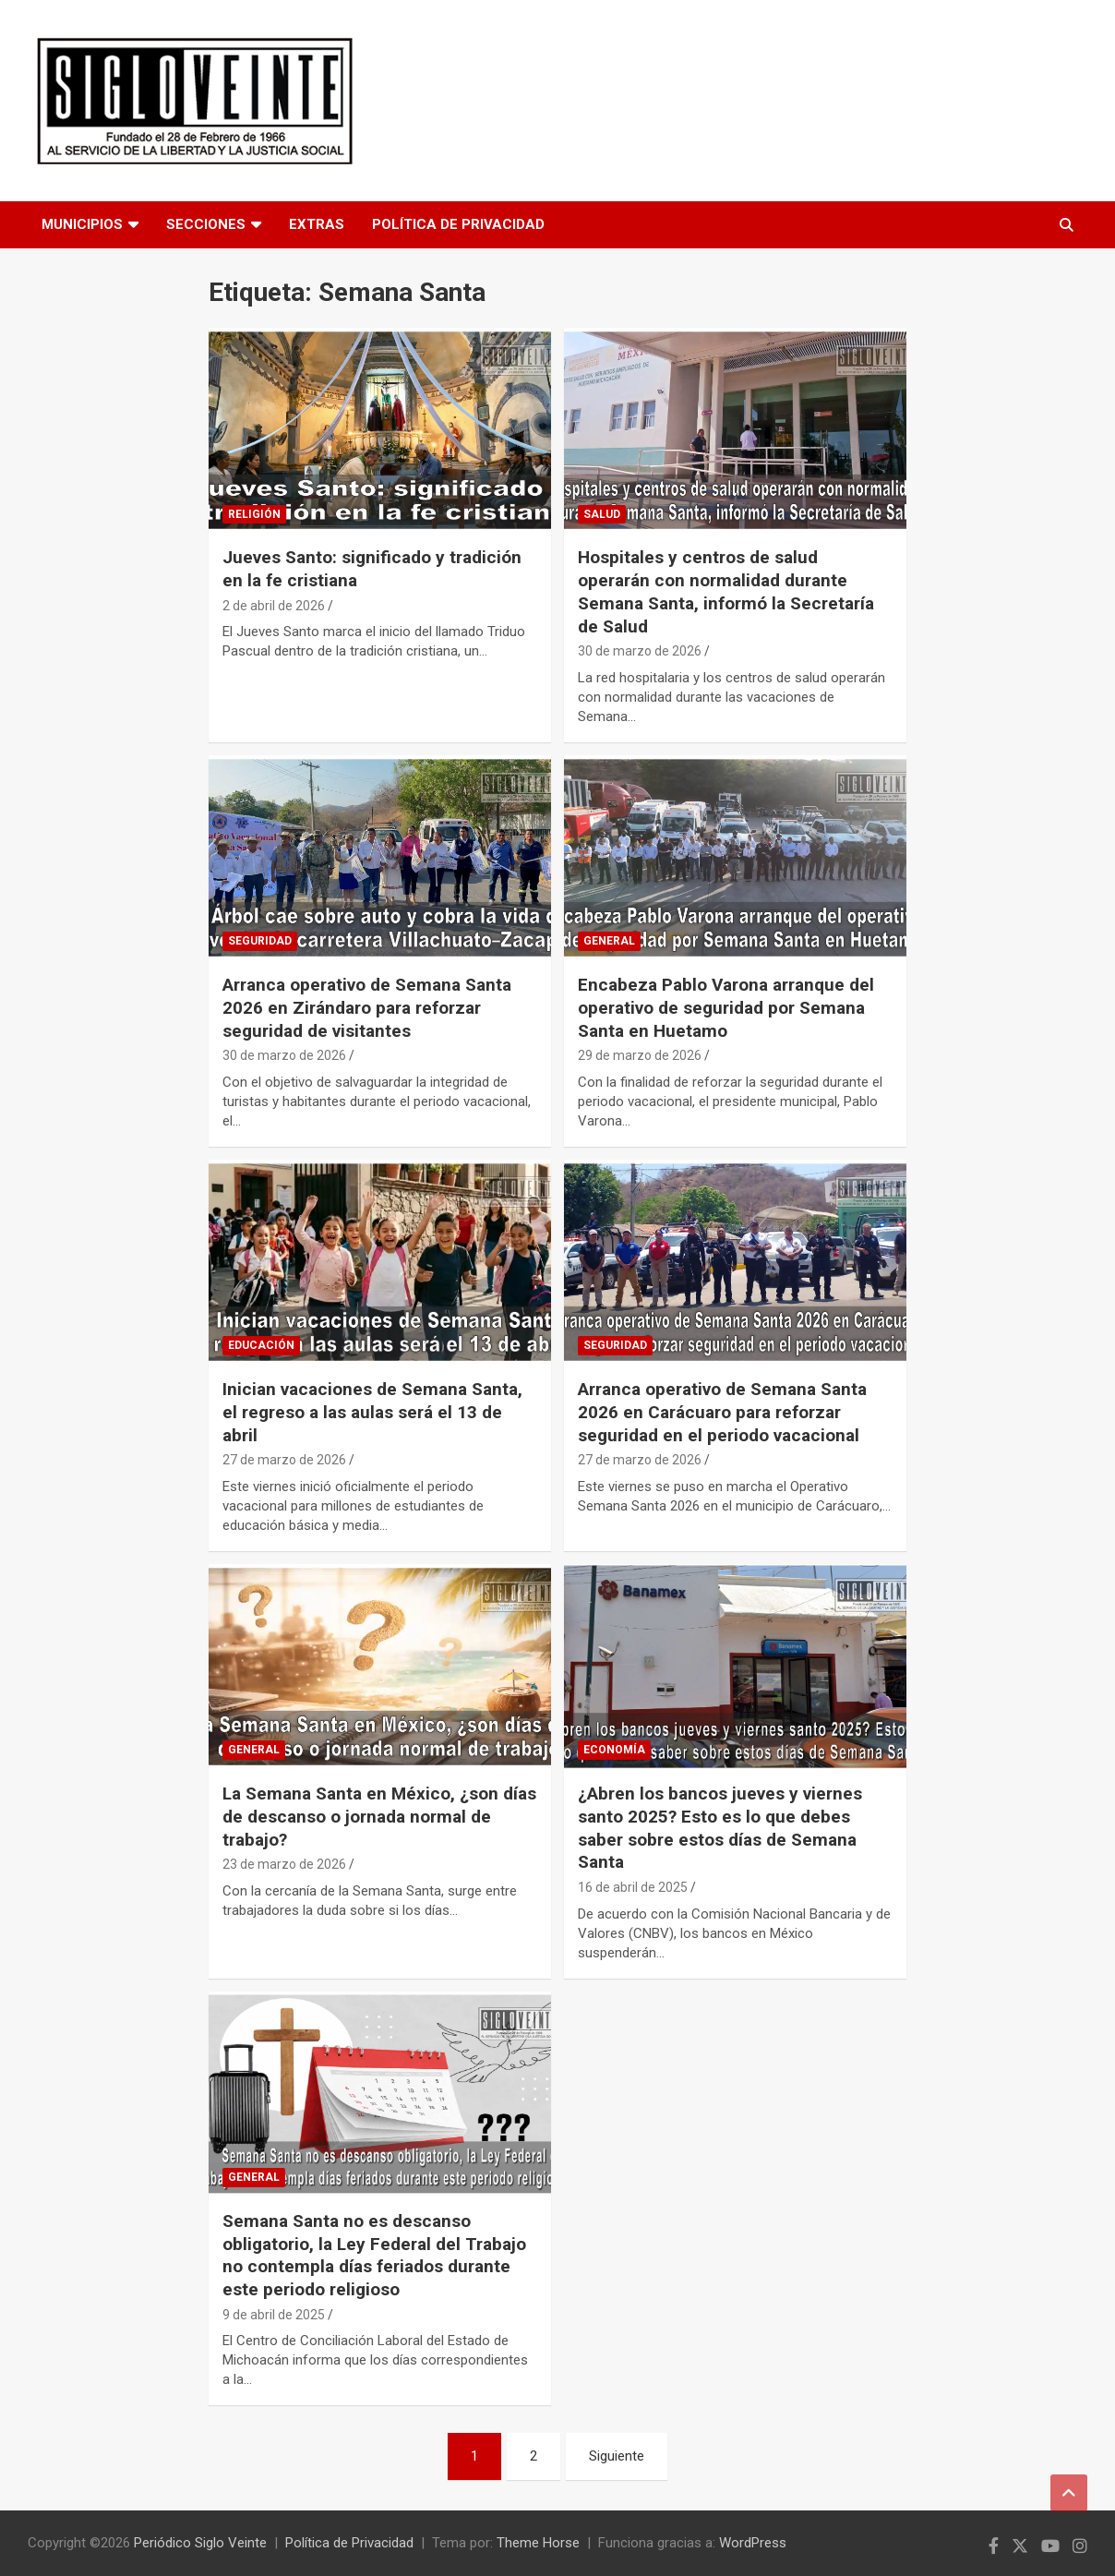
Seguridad (260, 940)
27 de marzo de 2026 (284, 1459)
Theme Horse (538, 2542)
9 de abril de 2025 (273, 2314)
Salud (601, 514)
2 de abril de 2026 (273, 605)
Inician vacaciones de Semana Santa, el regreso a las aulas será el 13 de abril (372, 1411)
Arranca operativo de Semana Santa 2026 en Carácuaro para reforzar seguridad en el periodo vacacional (722, 1411)
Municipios (82, 224)
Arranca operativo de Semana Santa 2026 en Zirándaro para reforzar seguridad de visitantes (366, 1007)
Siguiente (616, 2456)
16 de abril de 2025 (633, 1887)
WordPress (752, 2542)
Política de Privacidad (458, 224)
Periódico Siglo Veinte (200, 2542)
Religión (254, 514)
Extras (316, 224)
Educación (261, 1345)
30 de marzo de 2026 (639, 651)
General (609, 940)
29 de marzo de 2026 (639, 1055)
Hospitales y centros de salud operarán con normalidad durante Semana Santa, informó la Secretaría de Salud (726, 591)
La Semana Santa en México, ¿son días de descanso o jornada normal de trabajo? (379, 1816)
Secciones (206, 224)
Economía (614, 1749)
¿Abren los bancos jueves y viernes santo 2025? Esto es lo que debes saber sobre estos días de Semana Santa (720, 1827)
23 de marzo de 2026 (284, 1864)
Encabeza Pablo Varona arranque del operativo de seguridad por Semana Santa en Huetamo (726, 1007)
